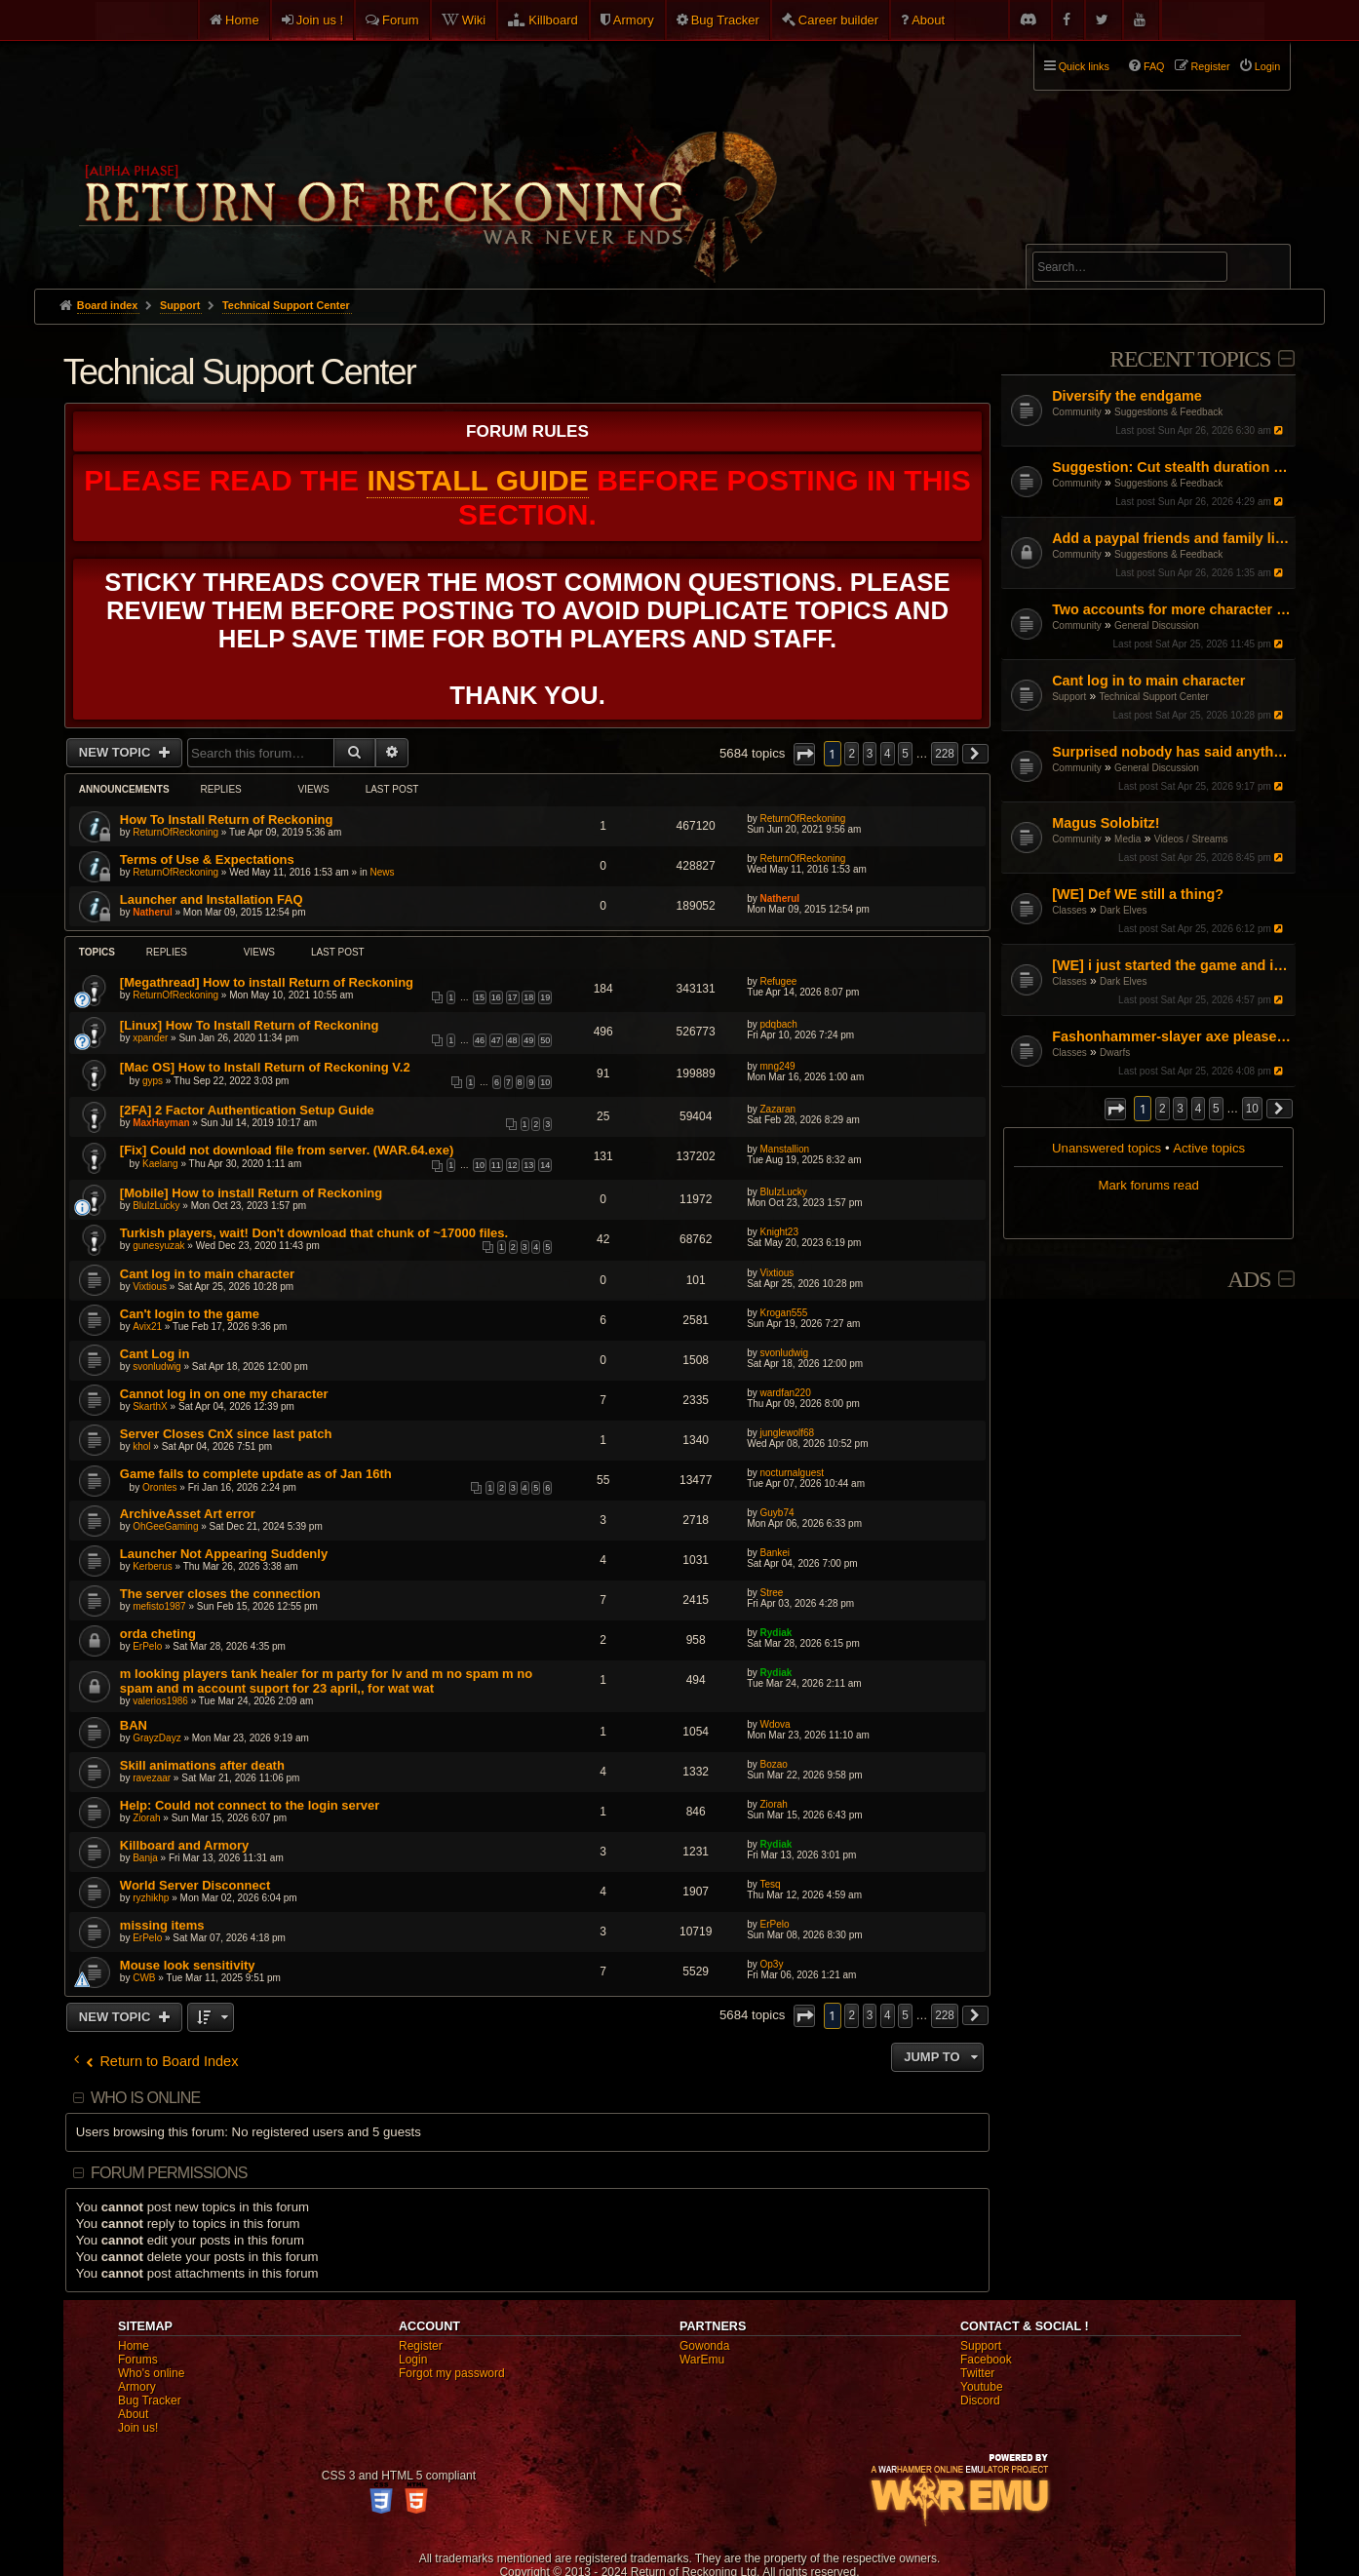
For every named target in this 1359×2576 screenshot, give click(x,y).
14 (545, 1165)
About (928, 20)
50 (545, 1040)
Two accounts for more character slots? (1171, 609)
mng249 (777, 1066)
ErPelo (147, 1646)
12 (513, 1165)
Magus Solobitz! (1105, 823)
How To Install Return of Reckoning (226, 819)
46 (480, 1040)
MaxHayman (161, 1122)
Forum (400, 20)
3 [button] (1180, 1108)
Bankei (774, 1552)
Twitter (977, 2373)
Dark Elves (1123, 910)
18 (528, 997)
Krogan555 (783, 1313)
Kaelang (160, 1163)
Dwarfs (1115, 1052)
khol (141, 1446)
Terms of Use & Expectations (207, 859)
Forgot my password (452, 2373)
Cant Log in (155, 1354)
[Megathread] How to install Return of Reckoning (266, 982)
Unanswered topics (1106, 1148)
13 (528, 1165)
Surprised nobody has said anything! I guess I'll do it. (1171, 752)
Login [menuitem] (1267, 66)
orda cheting (158, 1633)
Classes (1069, 910)
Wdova (774, 1724)
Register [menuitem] (1210, 66)
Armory (633, 20)
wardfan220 (784, 1392)
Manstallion (784, 1149)
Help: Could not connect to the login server (250, 1805)
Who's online (151, 2373)
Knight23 (778, 1232)
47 (496, 1040)
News (381, 872)
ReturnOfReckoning (175, 832)
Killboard (553, 20)
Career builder (838, 20)
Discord (980, 2400)
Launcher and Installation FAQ (211, 899)
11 (496, 1165)
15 (480, 997)
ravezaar (152, 1778)
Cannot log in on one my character (224, 1393)
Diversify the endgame (1127, 396)
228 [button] (944, 754)
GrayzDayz (156, 1738)
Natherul (153, 912)
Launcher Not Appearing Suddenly (224, 1553)
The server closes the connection (220, 1593)
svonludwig (156, 1366)
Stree (771, 1592)
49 (528, 1040)
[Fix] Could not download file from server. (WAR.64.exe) (286, 1150)
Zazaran (777, 1109)
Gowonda (704, 2346)
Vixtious (150, 1286)
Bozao (773, 1764)
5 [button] (1216, 1108)
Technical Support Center (1154, 696)
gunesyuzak (158, 1245)
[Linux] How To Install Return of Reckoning (249, 1025)
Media (1127, 839)
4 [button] (1198, 1108)
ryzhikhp (151, 1898)
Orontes (159, 1487)
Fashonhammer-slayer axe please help (1171, 1036)
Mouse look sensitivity (187, 1965)
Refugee (777, 981)
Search (1264, 270)
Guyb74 (776, 1512)
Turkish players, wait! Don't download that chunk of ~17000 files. (314, 1233)
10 (545, 1082)
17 (513, 997)
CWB (144, 1977)
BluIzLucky (156, 1205)
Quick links (1084, 66)
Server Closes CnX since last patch (225, 1433)
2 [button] (1162, 1108)
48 (513, 1040)
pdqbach (777, 1024)
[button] (1115, 1109)
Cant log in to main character (1148, 680)
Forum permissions (169, 2173)
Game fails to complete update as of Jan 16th (256, 1473)
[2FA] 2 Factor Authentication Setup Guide (247, 1110)
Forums (138, 2359)
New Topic (116, 752)
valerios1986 (160, 1701)
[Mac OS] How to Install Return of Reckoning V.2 (265, 1067)
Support (1069, 696)
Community (1077, 412)
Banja (145, 1858)
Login (413, 2359)
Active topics (1209, 1148)
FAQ (1154, 66)
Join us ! (319, 20)
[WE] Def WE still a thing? (1137, 894)
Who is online (145, 2097)
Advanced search (1093, 235)
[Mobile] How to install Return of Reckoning (251, 1193)
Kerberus (153, 1566)
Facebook (986, 2359)
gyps (152, 1080)
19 (545, 997)
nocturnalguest (791, 1472)
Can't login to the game (189, 1314)
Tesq (769, 1884)
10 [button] (1252, 1108)
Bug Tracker (725, 20)
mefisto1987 (159, 1606)
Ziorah (146, 1818)
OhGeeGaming (165, 1526)
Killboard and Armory (184, 1845)
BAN (133, 1725)
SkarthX (150, 1406)
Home (242, 20)
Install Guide (477, 480)
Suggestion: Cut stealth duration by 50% (1171, 467)
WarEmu (702, 2359)
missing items (162, 1925)
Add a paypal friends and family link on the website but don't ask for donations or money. (1171, 538)
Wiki (474, 20)
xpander (150, 1038)
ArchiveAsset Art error (187, 1513)
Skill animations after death (202, 1765)
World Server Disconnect (195, 1885)
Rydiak (775, 1632)
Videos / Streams (1191, 839)
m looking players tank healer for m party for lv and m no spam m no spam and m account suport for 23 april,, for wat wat (326, 1681)
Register (421, 2346)
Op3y (771, 1964)
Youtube (981, 2387)
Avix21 (147, 1326)
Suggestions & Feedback (1168, 412)
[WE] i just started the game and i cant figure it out (1171, 965)
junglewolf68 (786, 1432)
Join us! (138, 2428)
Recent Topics (1189, 358)
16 (496, 997)
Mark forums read (1148, 1185)
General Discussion (1156, 625)
